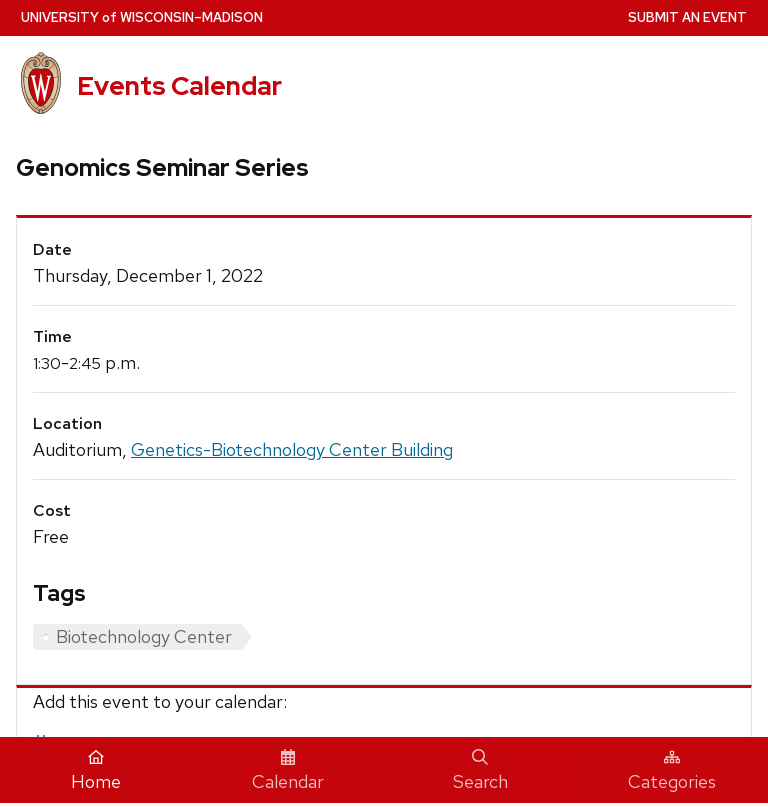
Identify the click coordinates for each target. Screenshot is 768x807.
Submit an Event (687, 17)
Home (96, 771)
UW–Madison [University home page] (142, 17)
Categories (672, 771)
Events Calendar (179, 86)
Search (480, 771)
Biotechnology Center (144, 636)
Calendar (288, 771)
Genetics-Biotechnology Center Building (292, 449)
